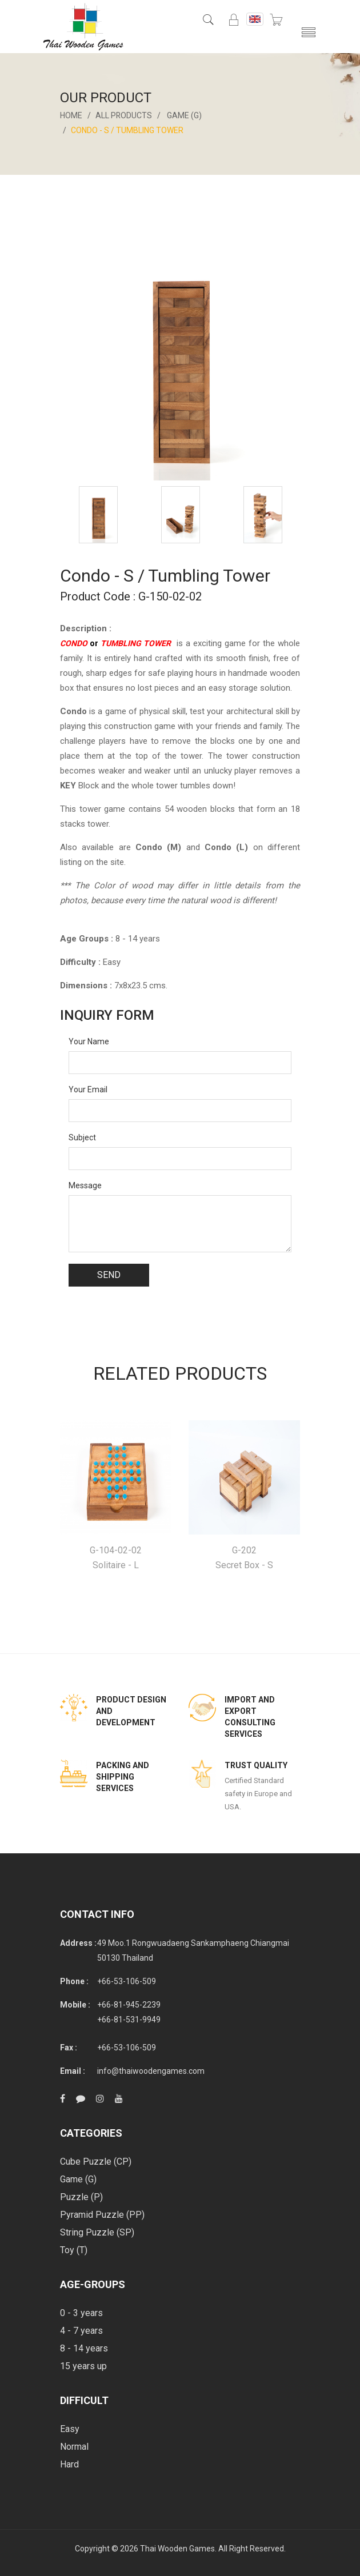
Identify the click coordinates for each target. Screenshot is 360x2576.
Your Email (88, 1089)
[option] (98, 514)
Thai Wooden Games (177, 2548)
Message (85, 1185)
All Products (124, 115)
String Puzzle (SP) (97, 2232)
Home (71, 115)
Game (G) (184, 115)
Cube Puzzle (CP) (95, 2161)
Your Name (89, 1041)
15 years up (83, 2366)
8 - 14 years (84, 2348)
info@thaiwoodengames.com (151, 2071)
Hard (69, 2464)
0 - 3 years (81, 2312)
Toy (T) (73, 2250)
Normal (74, 2446)
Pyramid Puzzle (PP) (102, 2214)
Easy (69, 2428)
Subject (82, 1137)
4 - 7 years (81, 2330)
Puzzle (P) (81, 2197)
